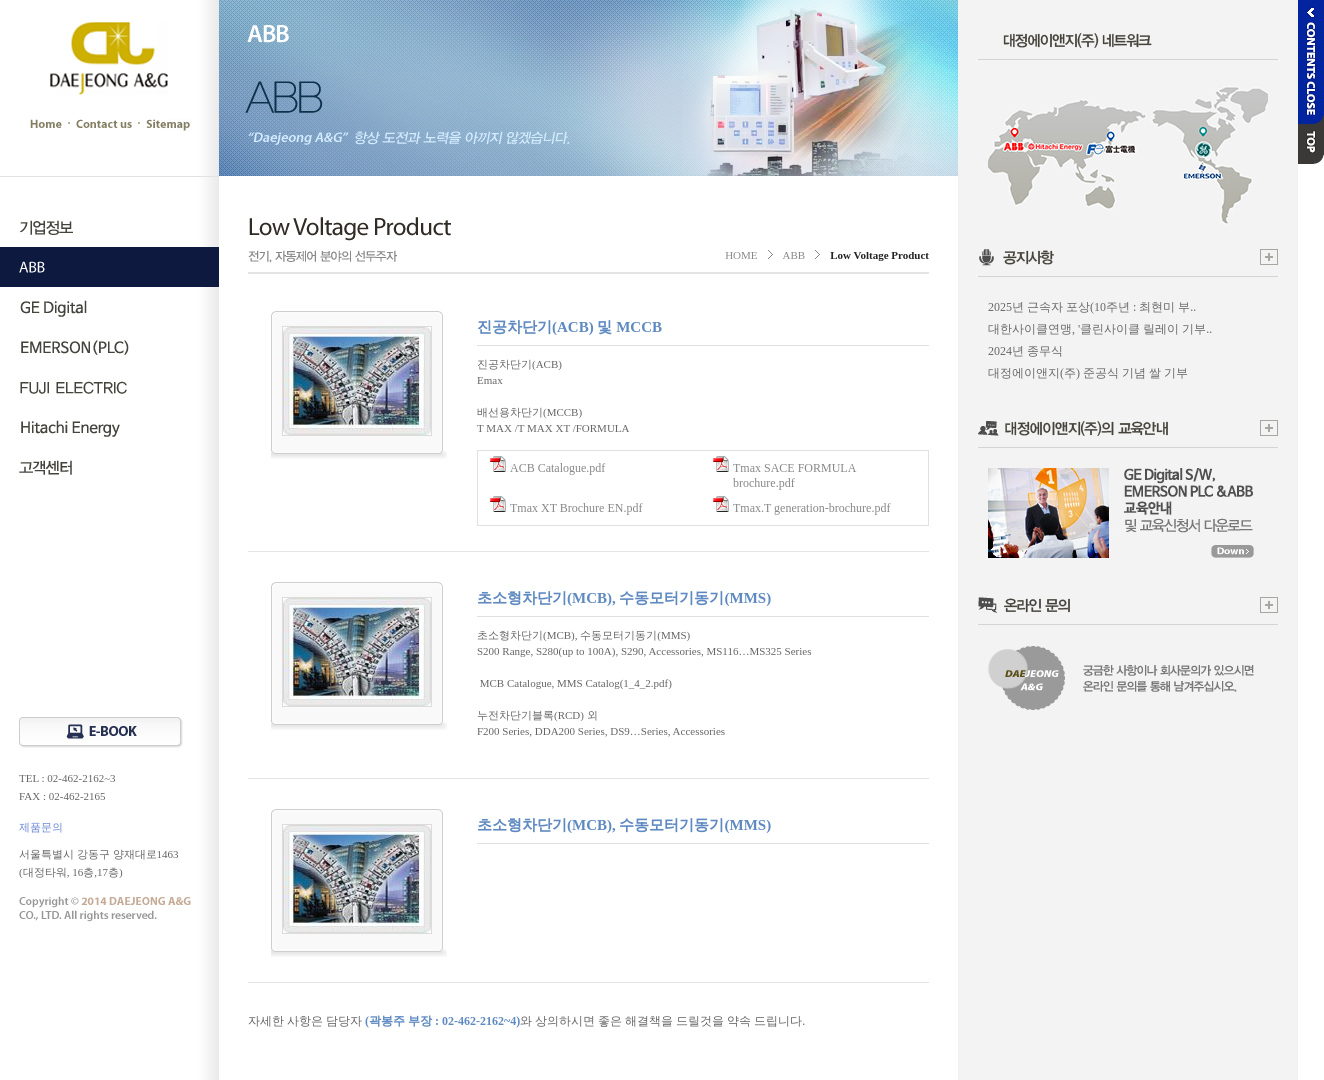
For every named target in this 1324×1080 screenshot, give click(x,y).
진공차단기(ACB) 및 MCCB (569, 327)
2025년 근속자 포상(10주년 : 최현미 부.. (1092, 307)
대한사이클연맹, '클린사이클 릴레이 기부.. (1100, 329)
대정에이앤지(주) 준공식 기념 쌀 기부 (1088, 373)
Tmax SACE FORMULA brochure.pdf (794, 475)
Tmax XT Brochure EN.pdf (576, 508)
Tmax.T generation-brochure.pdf (811, 508)
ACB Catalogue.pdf (557, 468)
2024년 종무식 (1025, 351)
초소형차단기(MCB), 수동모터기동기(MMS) (624, 598)
